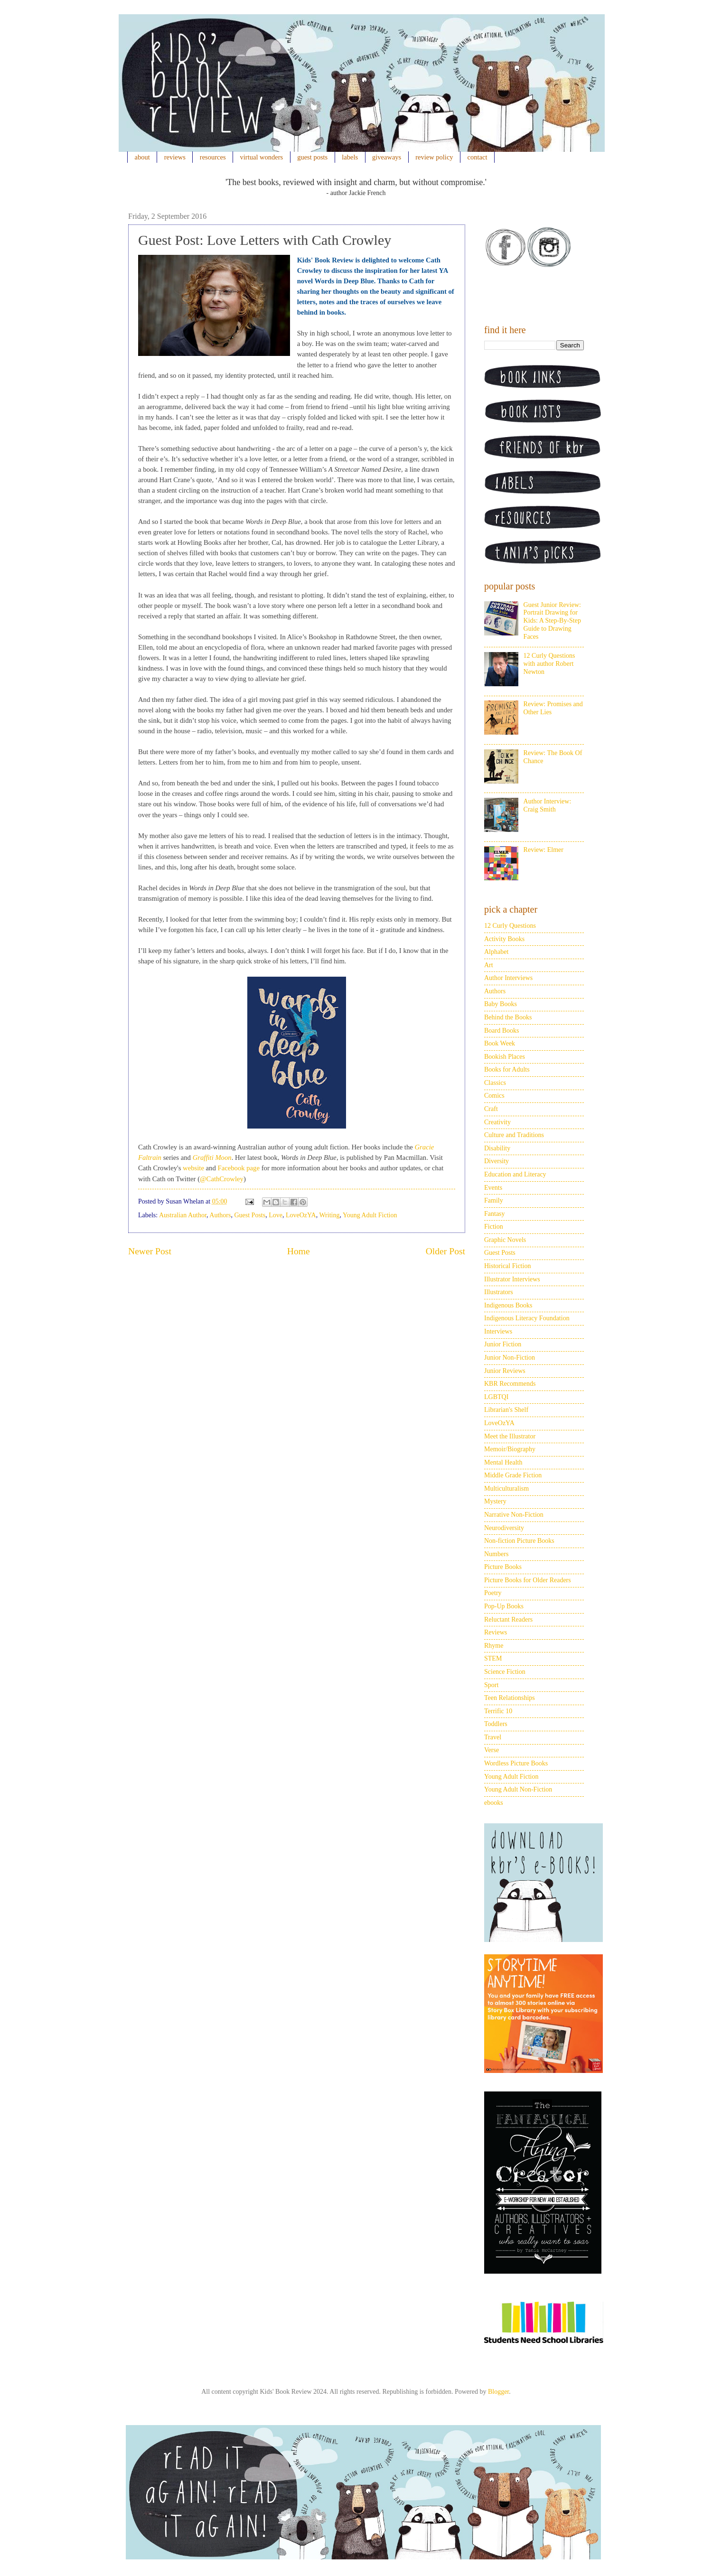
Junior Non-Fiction (509, 1357)
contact (477, 157)
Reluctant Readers (508, 1619)
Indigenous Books (508, 1305)
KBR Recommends (510, 1383)
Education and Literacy (515, 1174)
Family (493, 1200)
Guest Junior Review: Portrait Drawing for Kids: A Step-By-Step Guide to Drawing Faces (552, 620)
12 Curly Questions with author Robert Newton (549, 663)
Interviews (498, 1331)
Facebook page (238, 1168)
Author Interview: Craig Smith (547, 805)
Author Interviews (508, 977)
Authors (220, 1215)
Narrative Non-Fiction (513, 1514)
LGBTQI (496, 1396)
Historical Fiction (507, 1265)
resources (213, 157)
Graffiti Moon (212, 1157)
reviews (175, 157)
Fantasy (494, 1213)
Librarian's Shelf (506, 1409)
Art (488, 965)
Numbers (496, 1554)
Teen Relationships (509, 1697)
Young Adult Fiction (370, 1215)
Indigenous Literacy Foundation (527, 1318)
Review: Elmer (543, 849)
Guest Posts (249, 1215)
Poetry (493, 1592)
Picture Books (503, 1566)
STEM (493, 1658)
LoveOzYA (301, 1215)
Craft (491, 1108)
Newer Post (149, 1251)
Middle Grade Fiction (513, 1475)
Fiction (493, 1226)
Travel (492, 1737)
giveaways (386, 157)
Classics (495, 1082)
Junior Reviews (504, 1370)
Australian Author (182, 1215)
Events (493, 1187)
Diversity (496, 1161)
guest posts (312, 157)
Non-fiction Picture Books (519, 1540)
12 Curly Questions (510, 925)
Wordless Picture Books (516, 1763)
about (142, 157)
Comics (494, 1095)
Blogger (498, 2391)
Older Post (445, 1251)
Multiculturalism (506, 1488)
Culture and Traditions (514, 1135)
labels (350, 157)
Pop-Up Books (504, 1606)
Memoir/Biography (509, 1449)
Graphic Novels (505, 1239)
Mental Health (503, 1462)
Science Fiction (504, 1671)
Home (298, 1251)
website (193, 1168)
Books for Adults (507, 1069)
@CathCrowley (222, 1179)
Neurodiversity (504, 1527)
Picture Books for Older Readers (527, 1580)
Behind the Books (508, 1017)
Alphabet (496, 951)
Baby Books (500, 1004)
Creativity (497, 1122)
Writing (329, 1215)
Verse (491, 1750)
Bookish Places (504, 1056)
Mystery (495, 1501)
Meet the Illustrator (509, 1436)
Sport (491, 1685)
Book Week (499, 1043)
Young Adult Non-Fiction (518, 1789)
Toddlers (495, 1723)
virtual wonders (261, 157)
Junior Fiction (502, 1344)
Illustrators (498, 1292)
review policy (434, 157)
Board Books (501, 1030)
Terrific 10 (498, 1711)
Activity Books (504, 939)
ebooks (493, 1802)
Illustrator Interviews (512, 1279)
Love (275, 1215)
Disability (497, 1148)
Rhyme (493, 1645)
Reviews (495, 1632)
